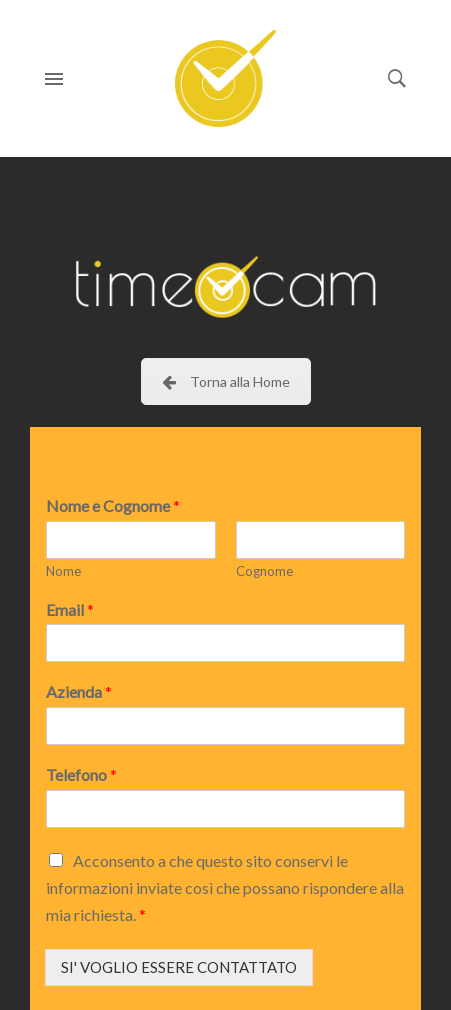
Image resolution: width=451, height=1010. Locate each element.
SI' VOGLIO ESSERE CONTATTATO (179, 967)
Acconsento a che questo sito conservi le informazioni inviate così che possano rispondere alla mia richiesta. (225, 887)
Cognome (264, 571)
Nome (63, 571)
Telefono (81, 774)
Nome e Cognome (113, 505)
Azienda (79, 691)
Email (70, 609)
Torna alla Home (226, 381)
